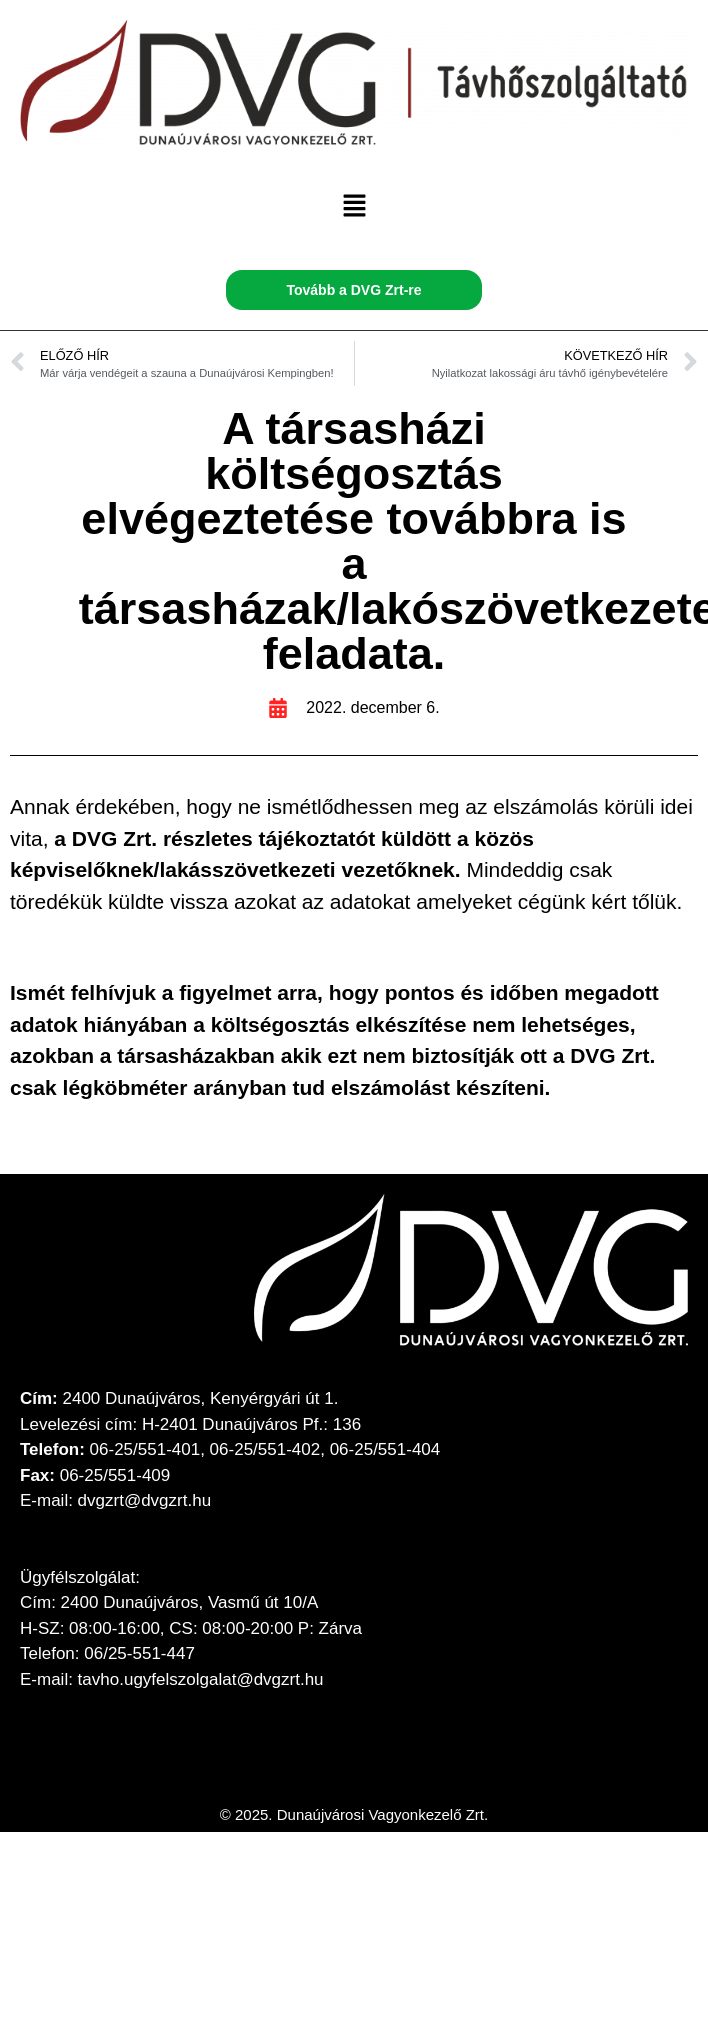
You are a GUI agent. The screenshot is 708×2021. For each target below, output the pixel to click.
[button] (354, 208)
